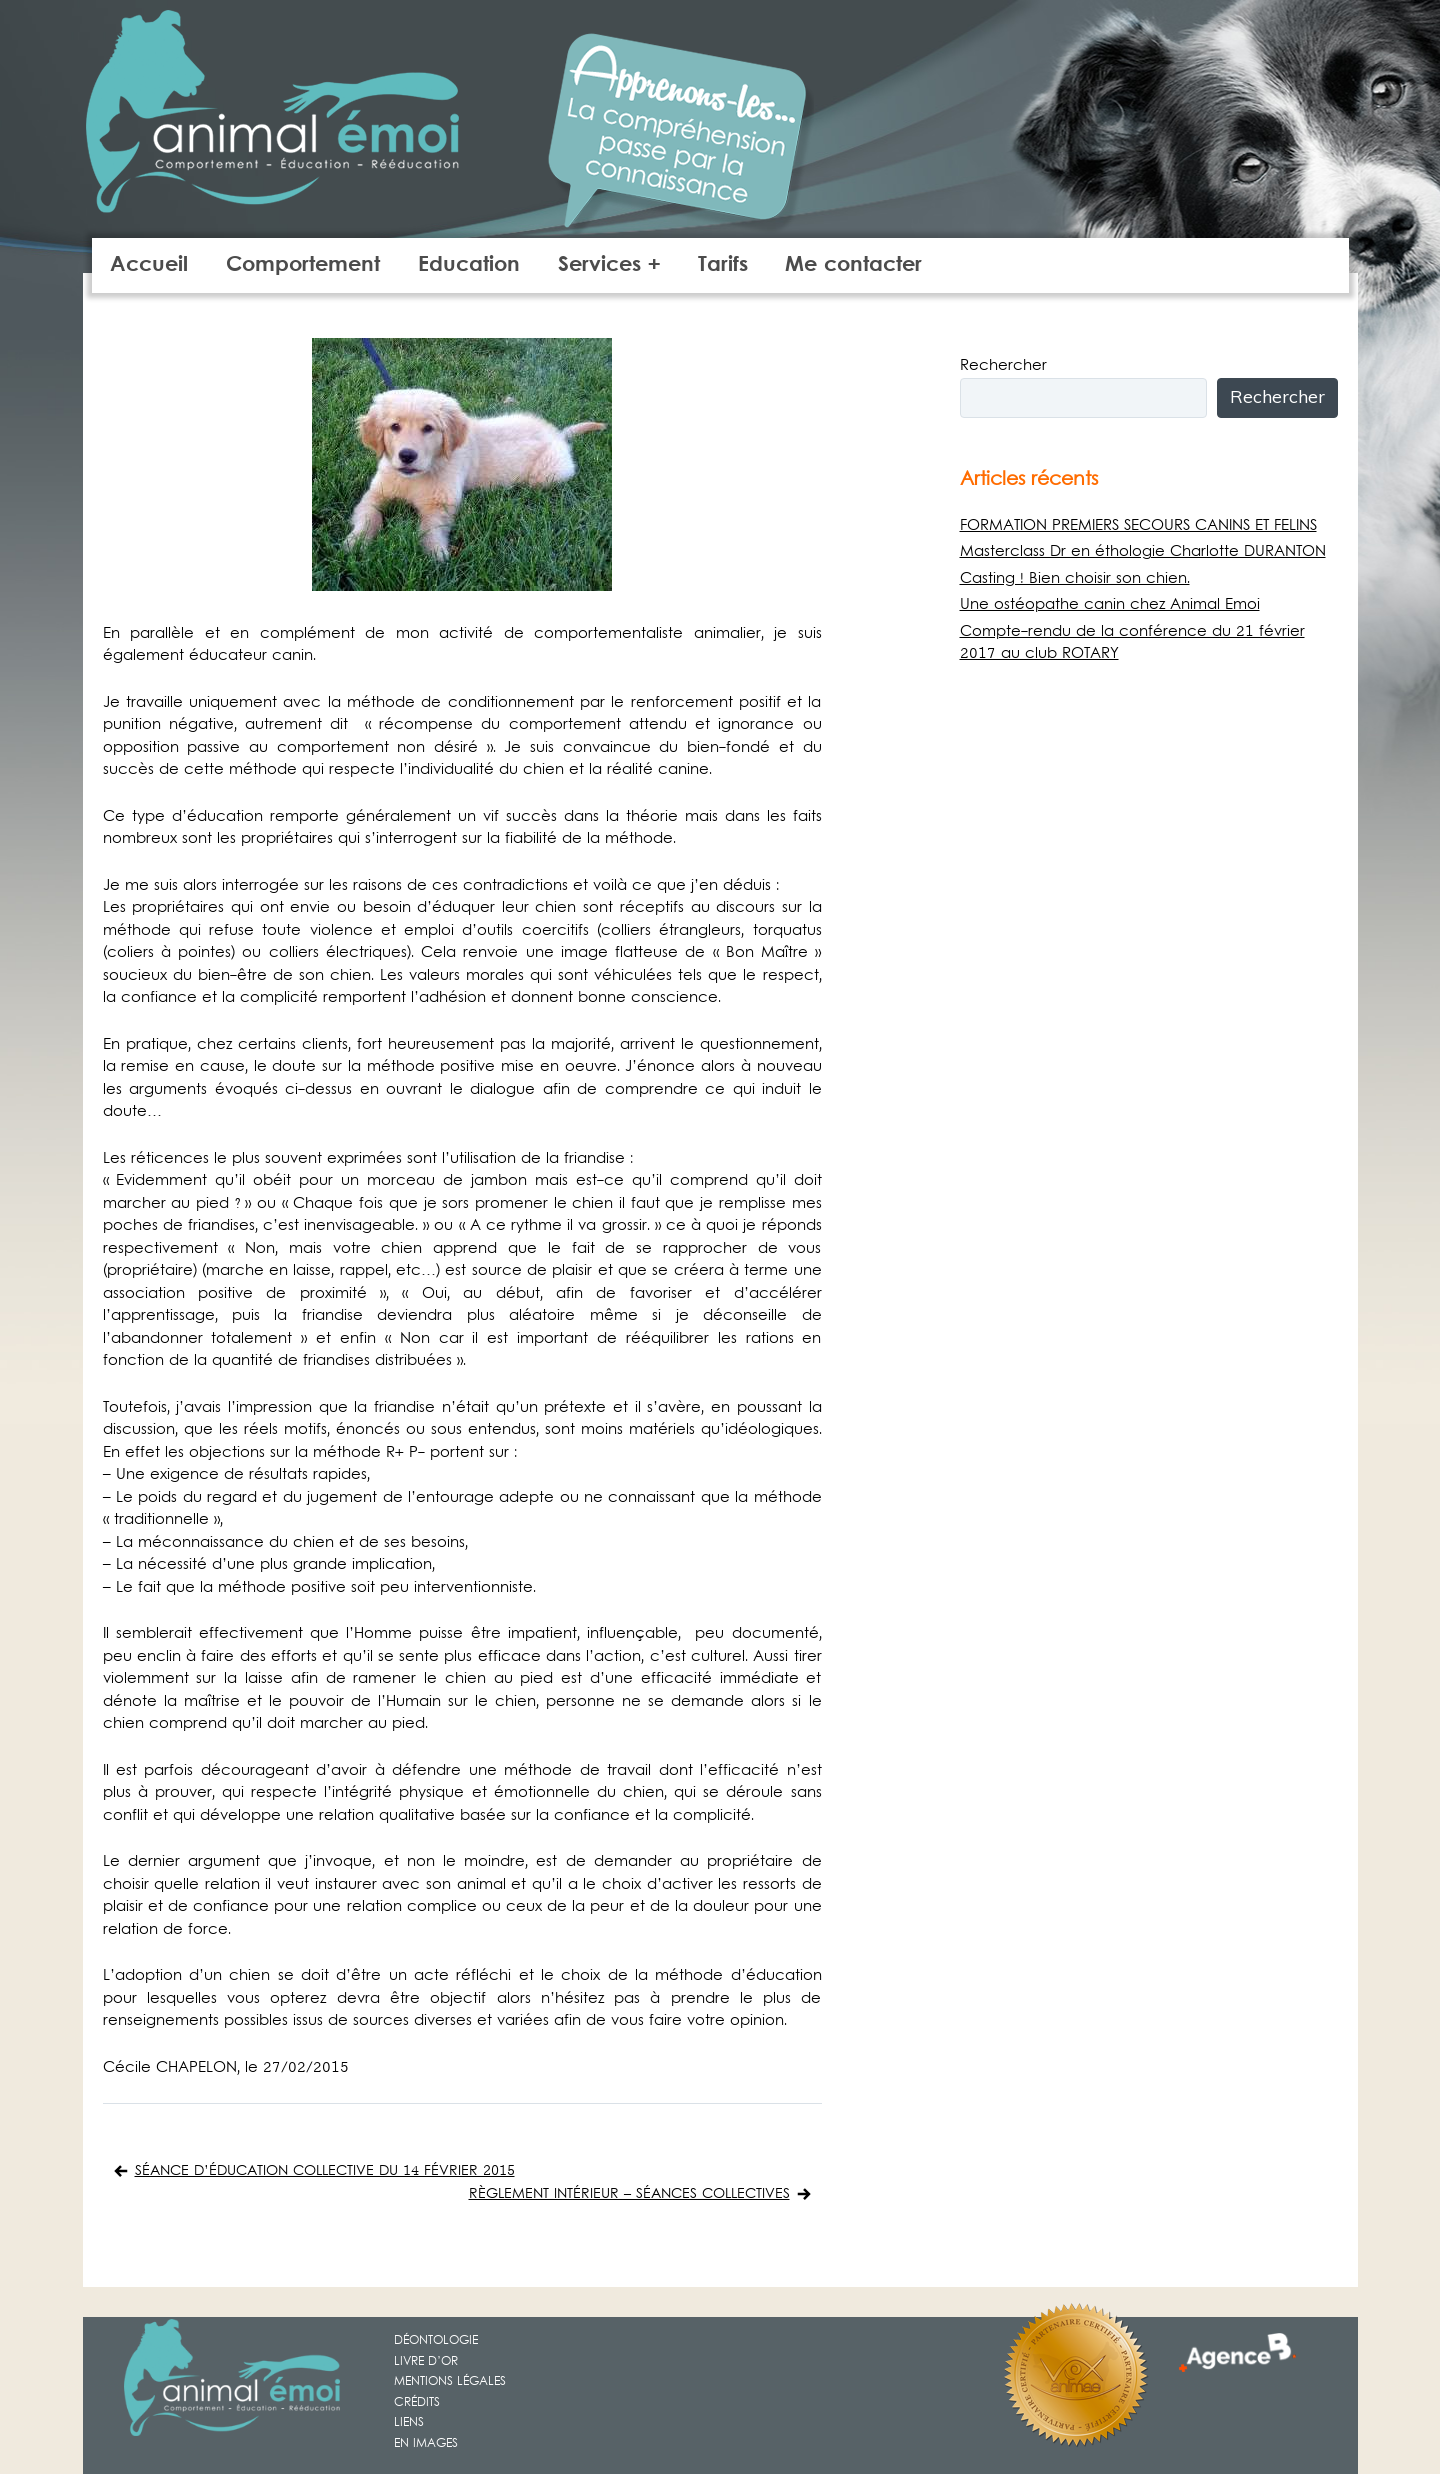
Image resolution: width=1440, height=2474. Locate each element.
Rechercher (1003, 366)
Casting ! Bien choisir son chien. (1075, 579)
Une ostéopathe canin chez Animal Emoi (1110, 605)
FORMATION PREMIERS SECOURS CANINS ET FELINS (1138, 526)
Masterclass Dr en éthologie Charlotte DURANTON (1143, 552)
